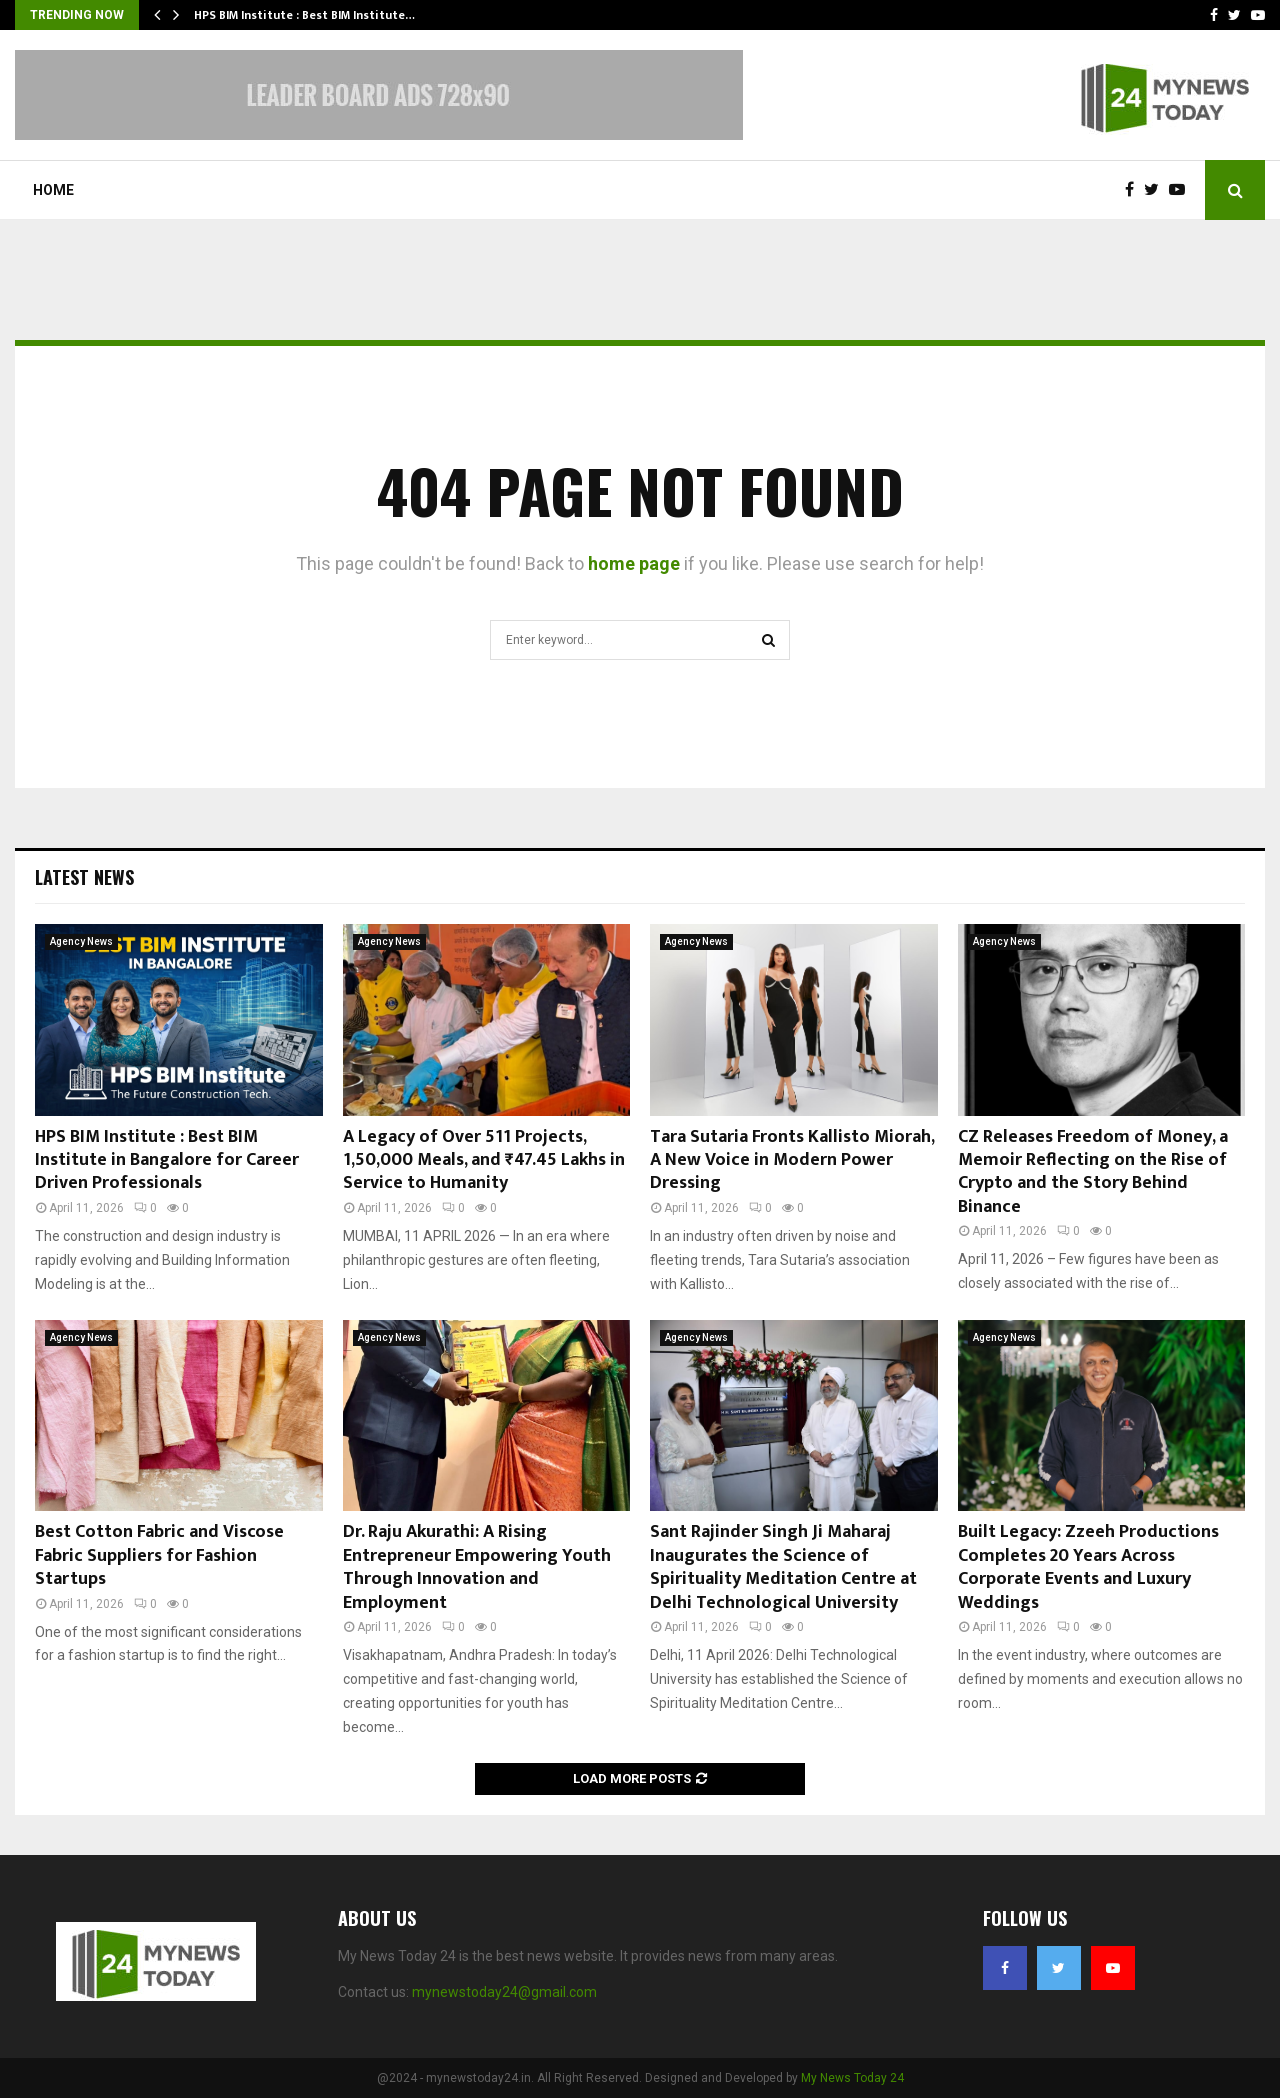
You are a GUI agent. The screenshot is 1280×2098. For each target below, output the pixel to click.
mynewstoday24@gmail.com (504, 1992)
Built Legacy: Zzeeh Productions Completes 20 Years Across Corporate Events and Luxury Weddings (1088, 1567)
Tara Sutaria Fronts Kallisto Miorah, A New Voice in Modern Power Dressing (792, 1160)
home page (634, 563)
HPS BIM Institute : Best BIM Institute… (304, 15)
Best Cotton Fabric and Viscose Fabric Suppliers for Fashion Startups (159, 1555)
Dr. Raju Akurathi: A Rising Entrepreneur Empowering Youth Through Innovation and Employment (477, 1567)
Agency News (81, 941)
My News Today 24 (852, 2078)
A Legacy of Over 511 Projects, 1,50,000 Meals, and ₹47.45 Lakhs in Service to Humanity (484, 1160)
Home (53, 190)
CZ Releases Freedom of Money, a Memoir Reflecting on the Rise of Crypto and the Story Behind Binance (1093, 1172)
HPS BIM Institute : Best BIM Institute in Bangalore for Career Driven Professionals (167, 1160)
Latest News (84, 877)
